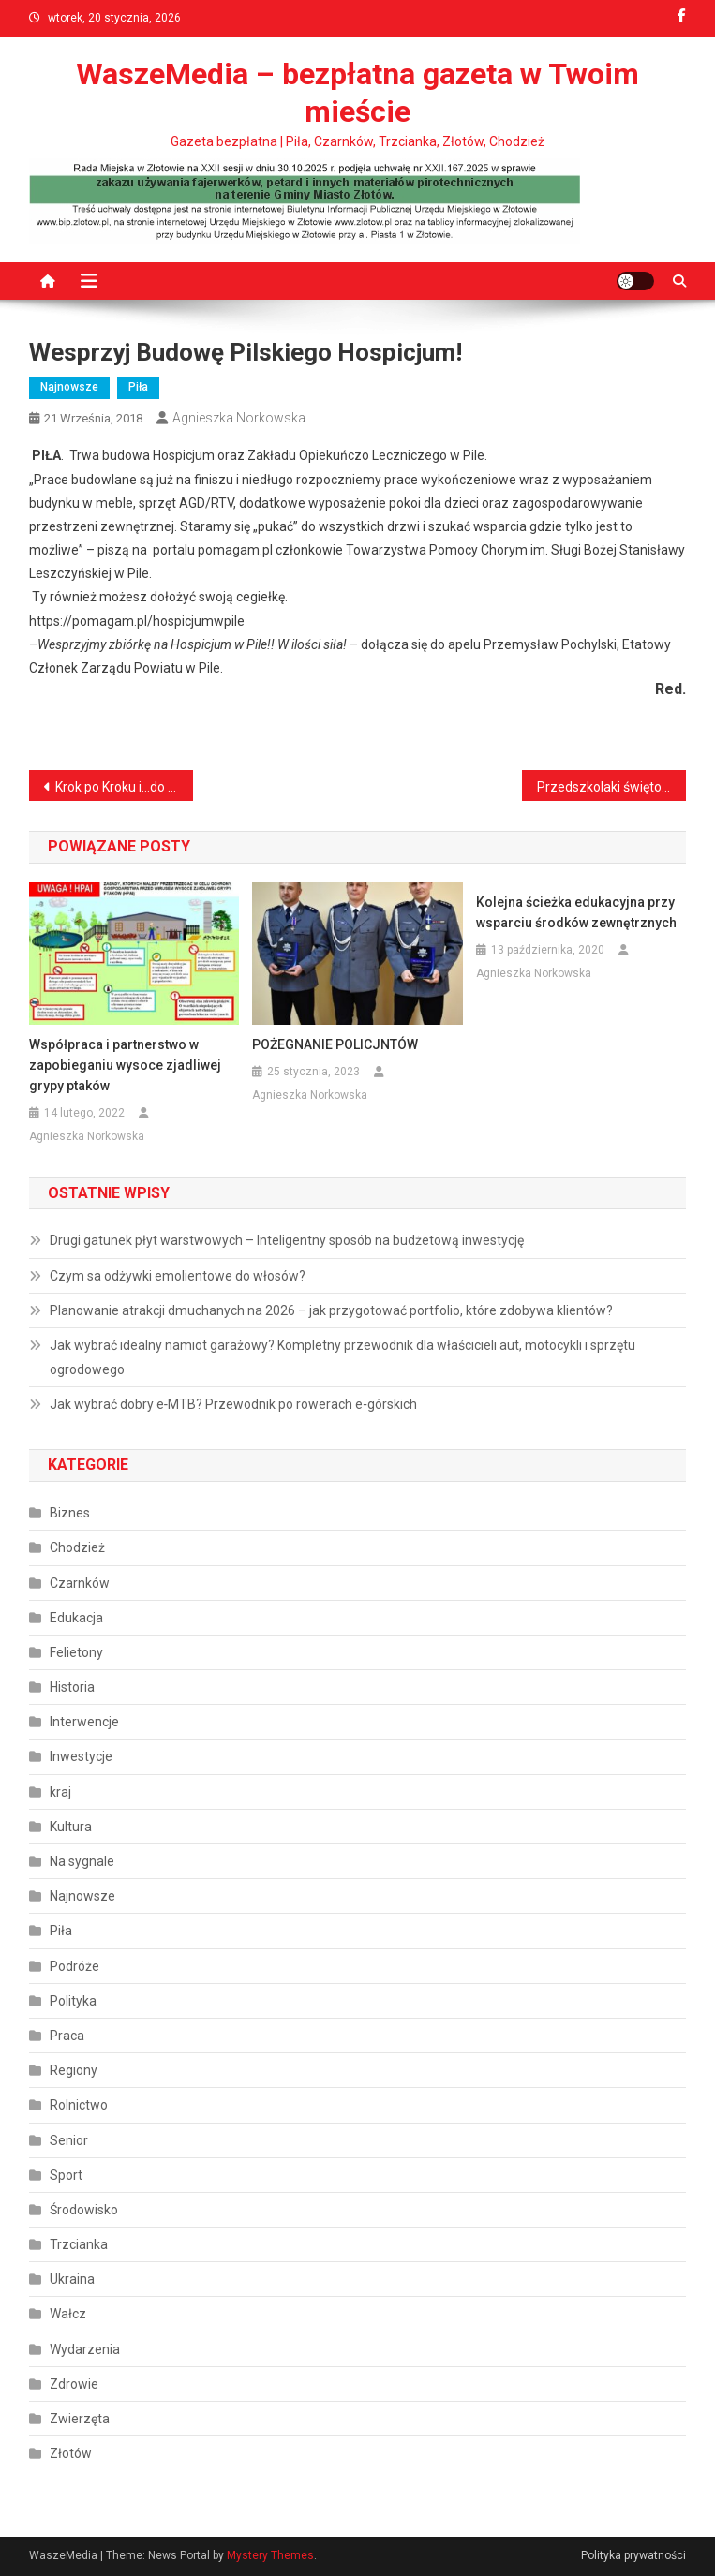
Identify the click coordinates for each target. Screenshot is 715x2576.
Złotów (71, 2453)
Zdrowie (74, 2383)
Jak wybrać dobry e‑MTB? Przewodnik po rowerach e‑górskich (233, 1404)
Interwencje (84, 1721)
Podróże (74, 1966)
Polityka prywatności (633, 2555)
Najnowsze (69, 386)
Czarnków (80, 1583)
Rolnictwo (79, 2104)
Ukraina (72, 2279)
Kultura (71, 1826)
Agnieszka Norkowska (238, 417)
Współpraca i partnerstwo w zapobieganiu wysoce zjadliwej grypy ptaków (125, 1065)
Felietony (76, 1652)
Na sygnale (82, 1861)
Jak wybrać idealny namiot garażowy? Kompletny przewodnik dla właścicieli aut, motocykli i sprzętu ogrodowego (342, 1357)
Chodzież (77, 1547)
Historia (72, 1687)
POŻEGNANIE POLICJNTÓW (335, 1044)
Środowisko (84, 2209)
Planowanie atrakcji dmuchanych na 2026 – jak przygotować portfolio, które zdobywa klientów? (331, 1310)
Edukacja (76, 1617)
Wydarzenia (85, 2349)
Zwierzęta (80, 2418)
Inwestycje (81, 1756)
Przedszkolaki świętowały (611, 786)
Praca (67, 2035)
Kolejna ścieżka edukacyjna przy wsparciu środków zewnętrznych (576, 912)
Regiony (73, 2070)
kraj (60, 1791)
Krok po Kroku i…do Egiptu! (124, 786)
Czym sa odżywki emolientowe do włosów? (177, 1275)
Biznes (70, 1512)
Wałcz (68, 2313)
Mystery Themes (270, 2555)
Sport (66, 2175)
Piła (138, 386)
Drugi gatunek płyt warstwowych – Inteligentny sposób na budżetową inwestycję (287, 1240)
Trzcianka (79, 2244)
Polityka (73, 2000)
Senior (69, 2140)
